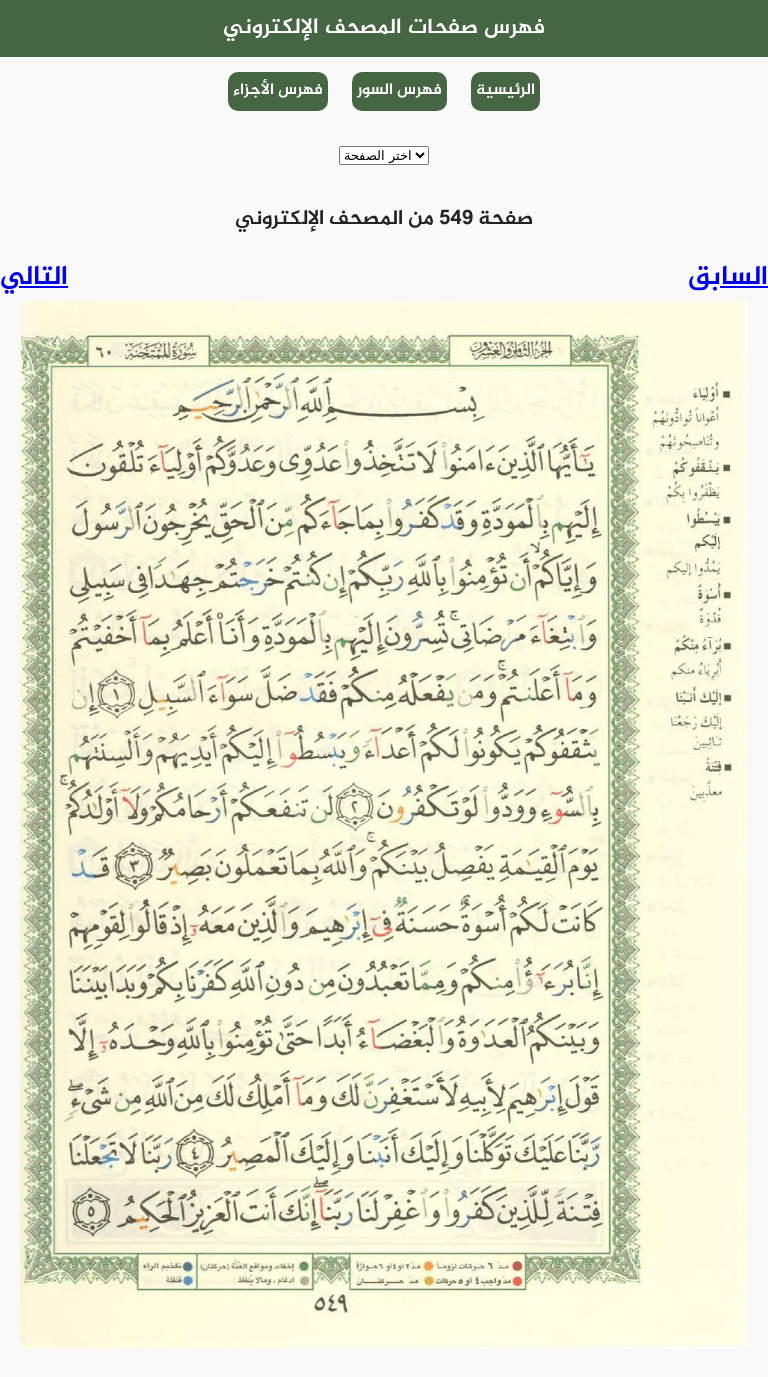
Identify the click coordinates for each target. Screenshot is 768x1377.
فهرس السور (399, 90)
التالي (34, 278)
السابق (728, 278)
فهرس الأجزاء (278, 90)
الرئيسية (505, 90)
